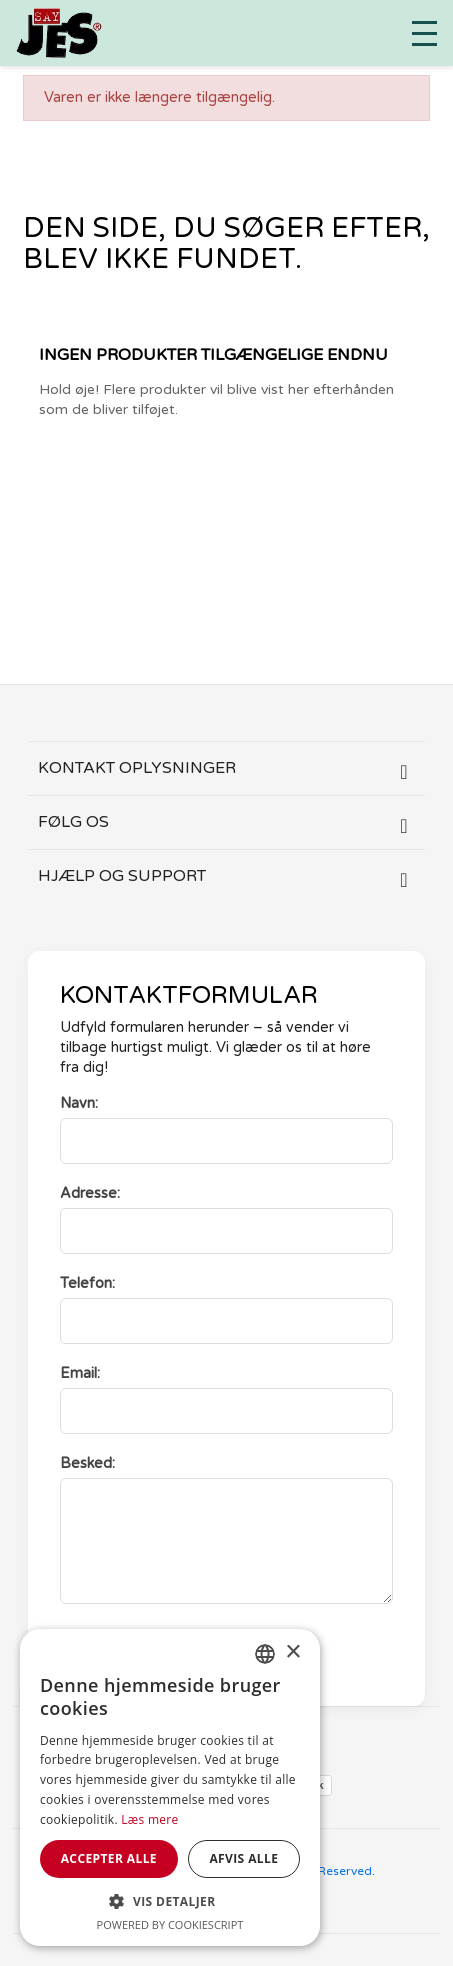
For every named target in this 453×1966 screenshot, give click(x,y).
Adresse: (90, 1193)
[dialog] (170, 1787)
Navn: (79, 1103)
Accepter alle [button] (109, 1858)
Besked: (87, 1463)
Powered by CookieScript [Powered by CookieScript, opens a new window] (170, 1924)
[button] (170, 1901)
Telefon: (87, 1283)
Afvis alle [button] (243, 1858)
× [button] (292, 1652)
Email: (80, 1373)
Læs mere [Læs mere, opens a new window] (149, 1819)
